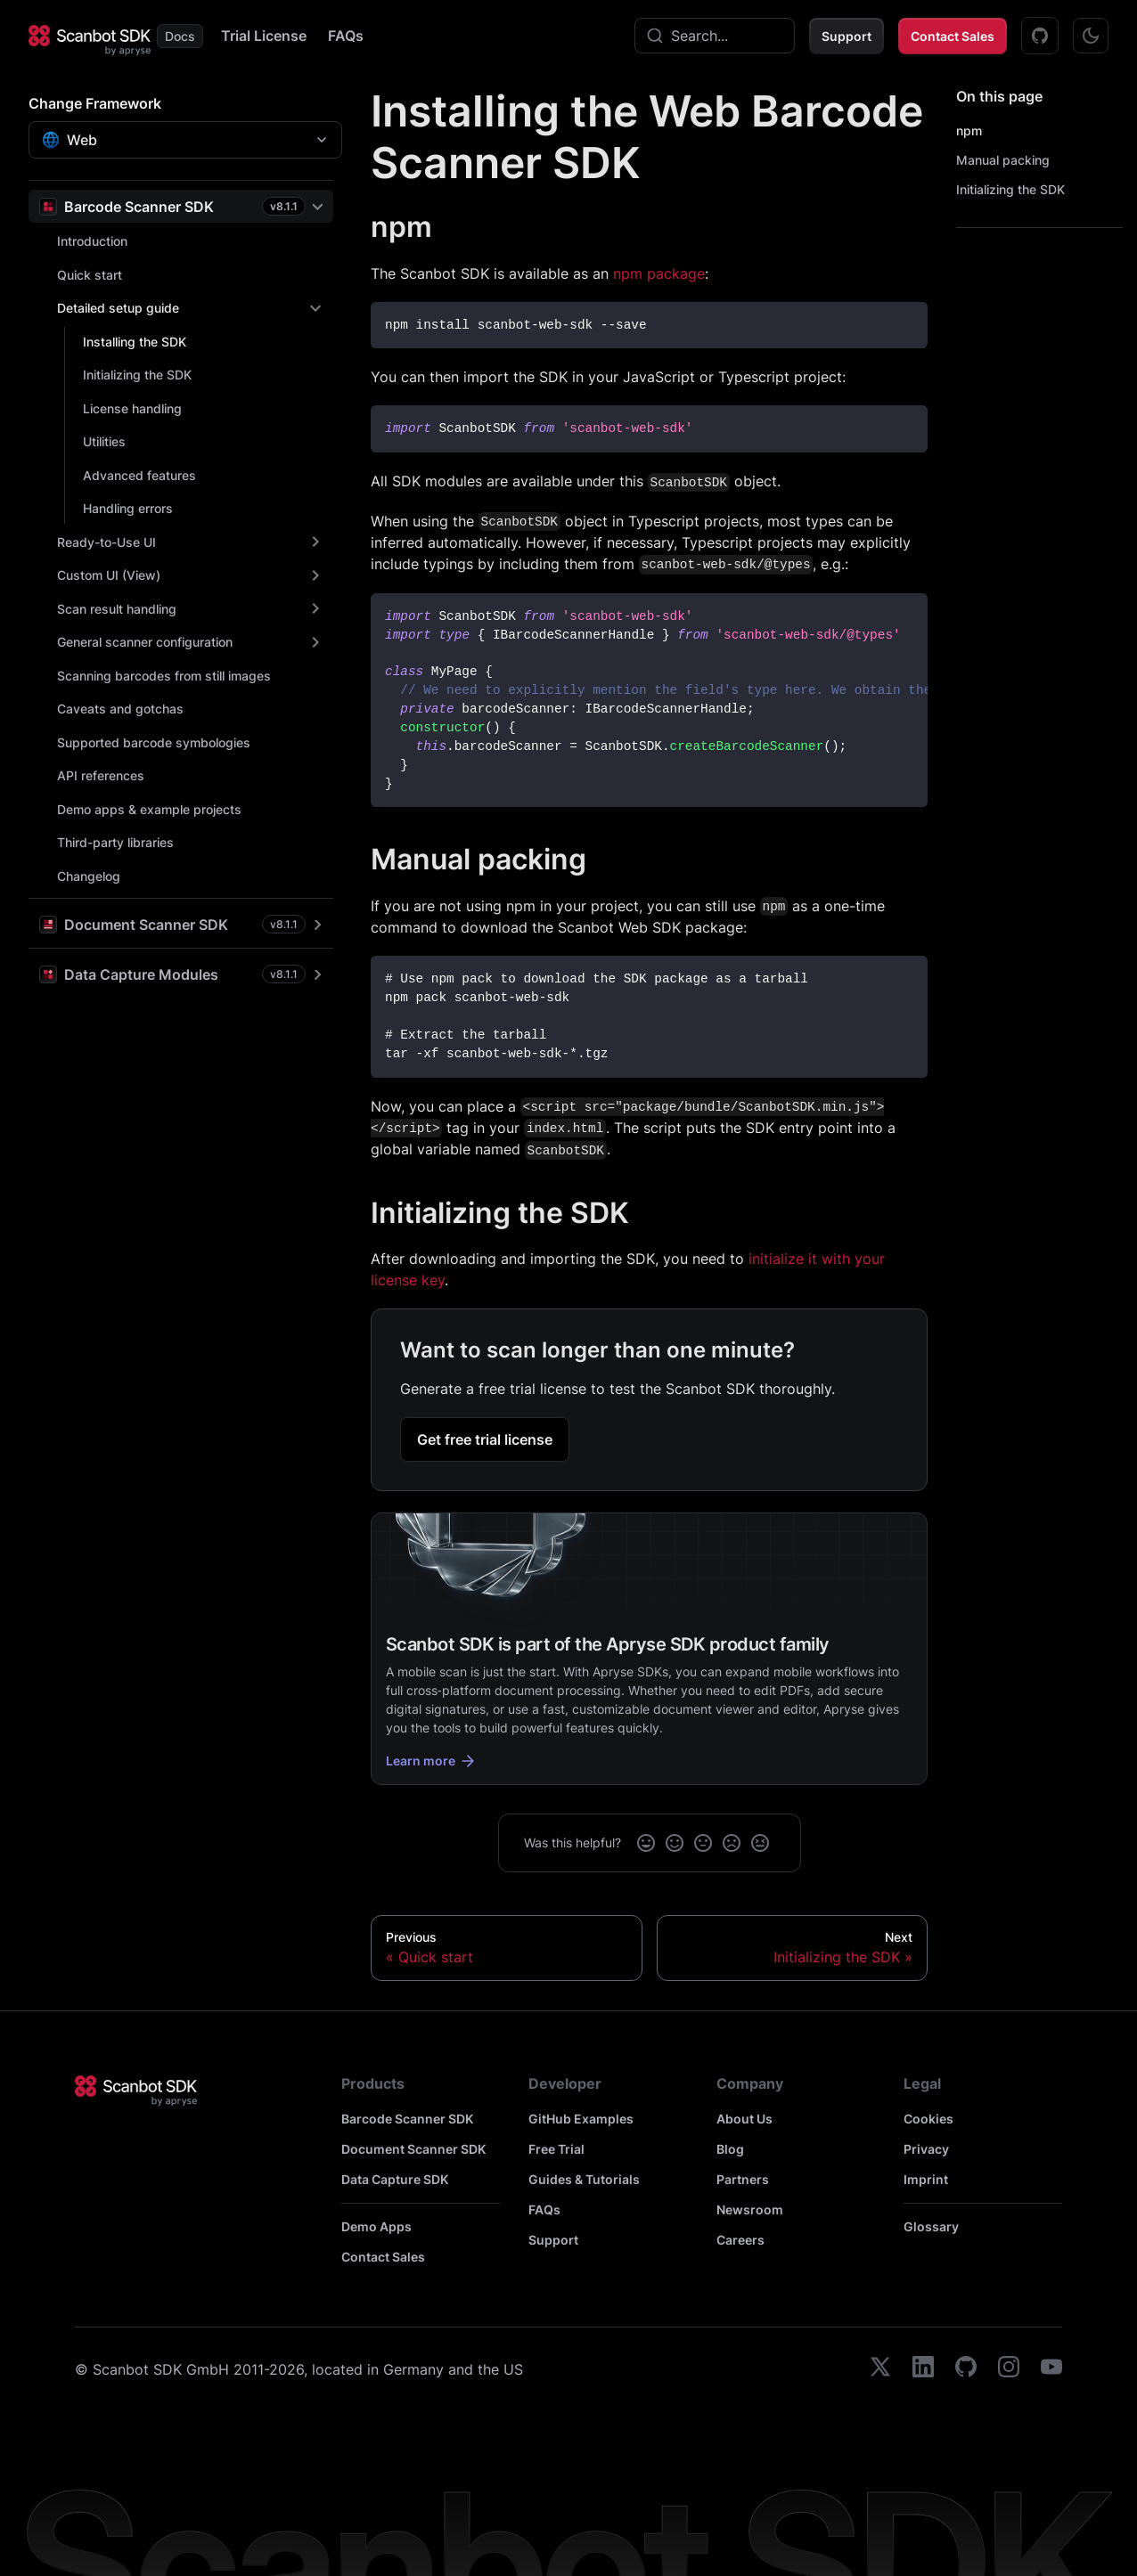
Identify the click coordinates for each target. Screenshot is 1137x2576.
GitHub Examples (581, 2118)
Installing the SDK (134, 341)
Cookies (928, 2118)
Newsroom (749, 2209)
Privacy (926, 2148)
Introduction (92, 241)
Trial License (264, 36)
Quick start (89, 274)
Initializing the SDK (137, 374)
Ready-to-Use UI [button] (106, 542)
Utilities (104, 441)
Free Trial (556, 2148)
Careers (740, 2239)
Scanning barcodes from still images (164, 675)
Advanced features (139, 475)
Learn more (431, 1761)
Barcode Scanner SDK (407, 2118)
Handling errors (128, 508)
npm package (659, 273)
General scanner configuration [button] (145, 641)
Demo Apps (376, 2226)
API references (100, 775)
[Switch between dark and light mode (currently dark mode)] (1090, 35)
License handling (132, 408)
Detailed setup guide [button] (118, 307)
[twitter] (880, 2369)
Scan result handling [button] (116, 608)
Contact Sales (952, 36)
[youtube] (1051, 2369)
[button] (181, 206)
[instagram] (1008, 2369)
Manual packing (1003, 159)
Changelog (88, 876)
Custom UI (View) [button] (108, 575)
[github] (966, 2369)
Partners (742, 2179)
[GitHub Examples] (1040, 35)
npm (969, 130)
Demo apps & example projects (149, 809)
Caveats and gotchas (120, 708)
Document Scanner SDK (413, 2148)
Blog (730, 2148)
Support (846, 36)
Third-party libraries (115, 842)
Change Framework (95, 103)
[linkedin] (923, 2369)
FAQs (346, 36)
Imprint (926, 2179)
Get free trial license (484, 1439)
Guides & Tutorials (584, 2179)
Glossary (931, 2226)
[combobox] (714, 35)
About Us (744, 2118)
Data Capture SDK (394, 2179)
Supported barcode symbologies (153, 742)
